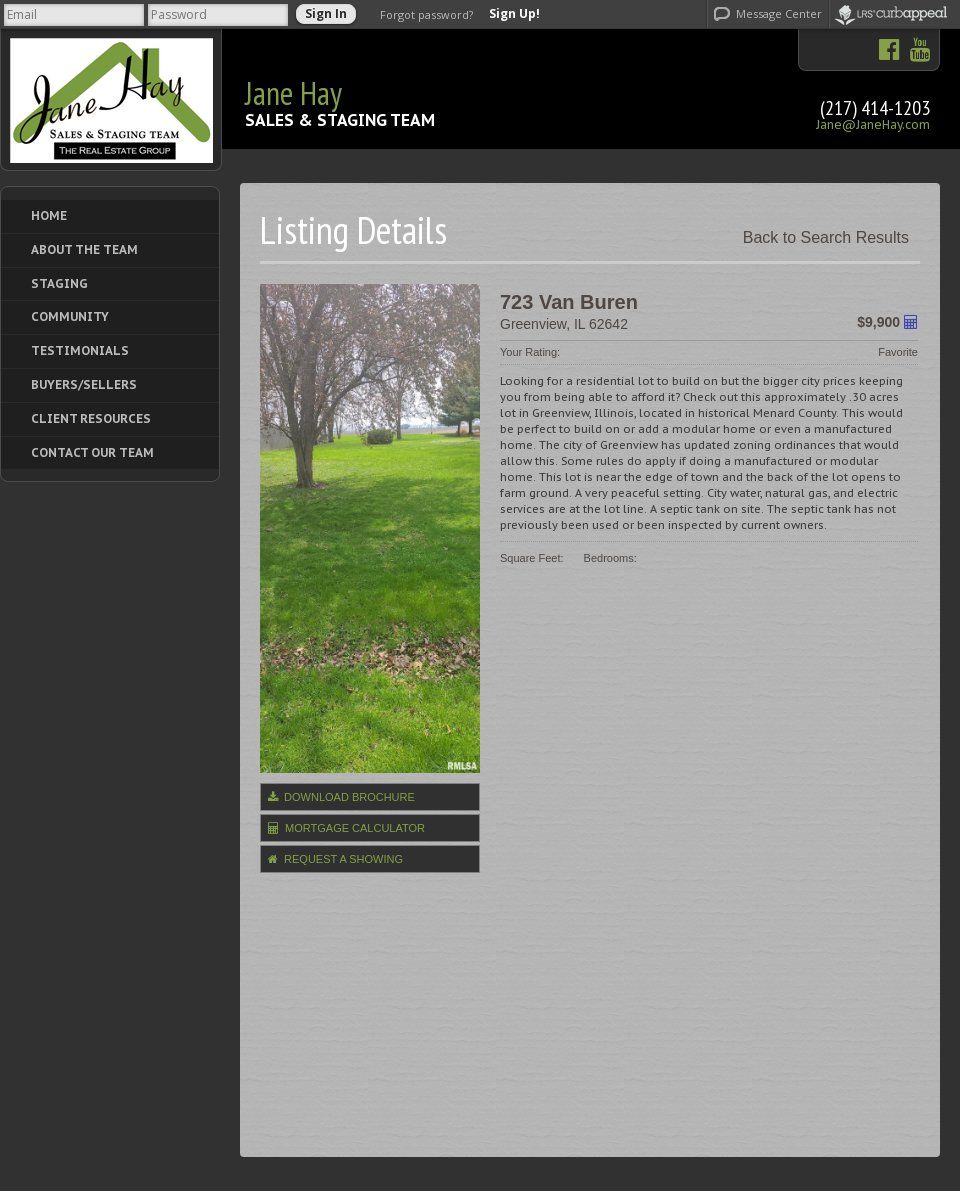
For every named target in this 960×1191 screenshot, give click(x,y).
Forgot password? (426, 14)
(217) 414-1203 (875, 108)
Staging (59, 283)
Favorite (898, 352)
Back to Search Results (826, 237)
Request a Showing (335, 859)
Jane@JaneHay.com (873, 124)
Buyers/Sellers (84, 384)
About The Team (84, 249)
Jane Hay (293, 93)
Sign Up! (514, 14)
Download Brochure (341, 797)
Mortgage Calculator (346, 828)
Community (70, 316)
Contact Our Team (92, 452)
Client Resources (91, 418)
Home (49, 215)
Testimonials (80, 350)
